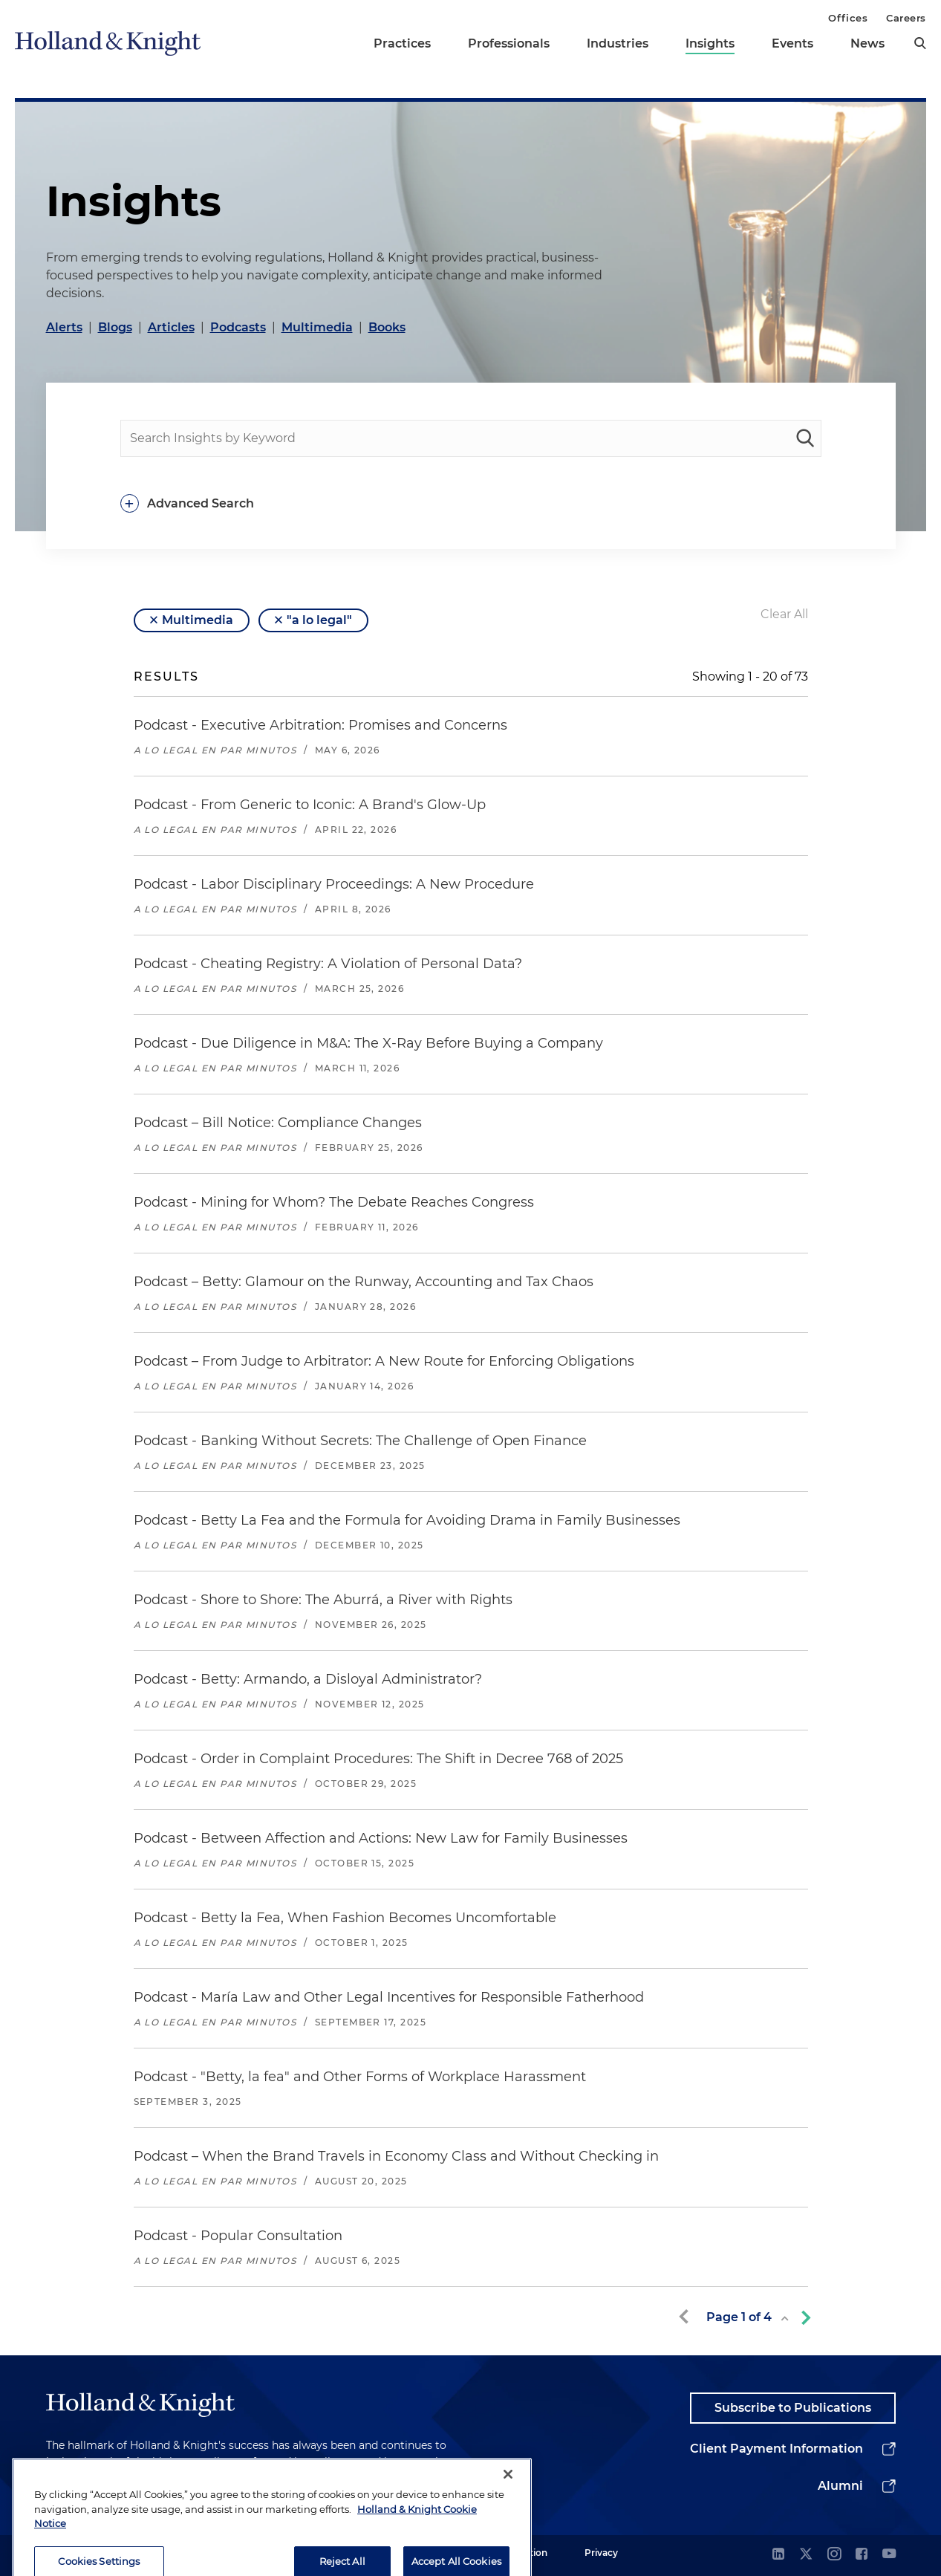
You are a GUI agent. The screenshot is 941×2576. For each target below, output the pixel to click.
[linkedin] (778, 2554)
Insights (710, 43)
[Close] (508, 2510)
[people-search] (470, 438)
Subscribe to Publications (792, 2408)
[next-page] (803, 2317)
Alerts (64, 327)
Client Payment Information (776, 2449)
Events (792, 43)
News (867, 43)
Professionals (509, 43)
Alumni (840, 2486)
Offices (847, 18)
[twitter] (806, 2554)
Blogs (115, 327)
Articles (171, 327)
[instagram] (834, 2554)
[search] (920, 43)
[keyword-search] (805, 438)
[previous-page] (686, 2317)
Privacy (601, 2552)
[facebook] (861, 2554)
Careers (906, 18)
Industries (617, 43)
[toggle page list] (784, 2318)
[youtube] (889, 2554)
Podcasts (238, 327)
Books (387, 327)
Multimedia (317, 327)
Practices (402, 43)
